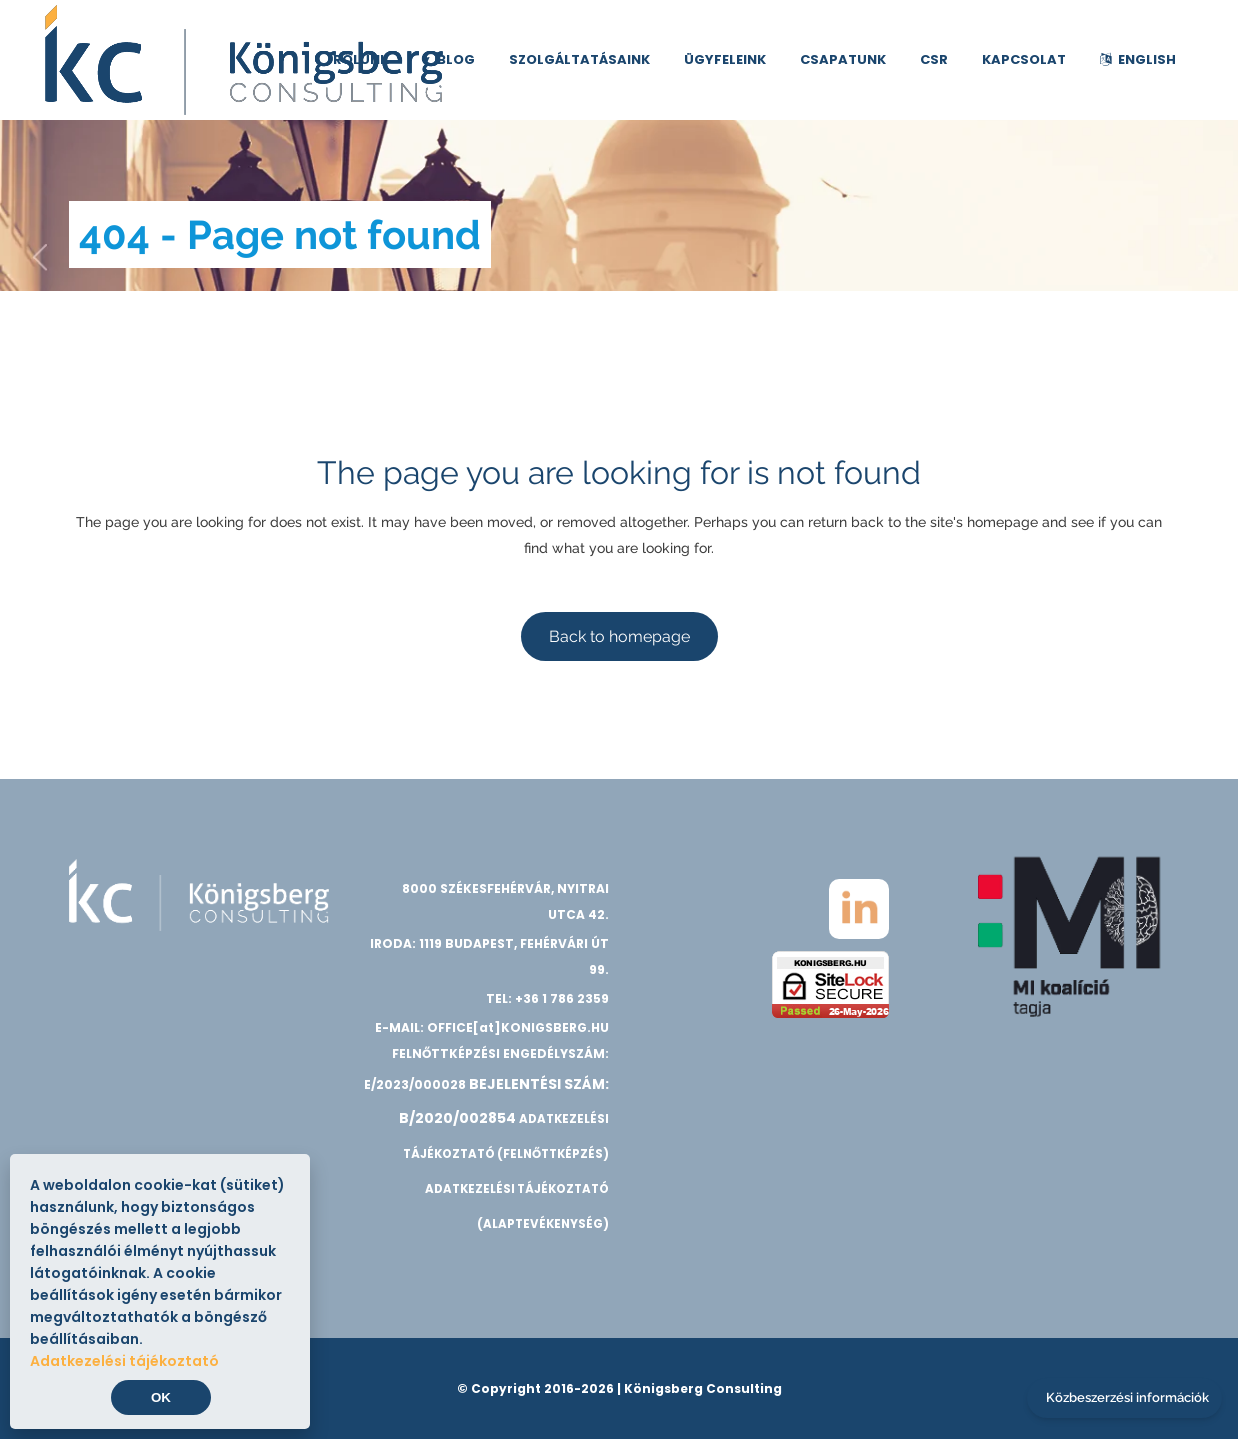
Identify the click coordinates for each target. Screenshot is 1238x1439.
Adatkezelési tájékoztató (124, 1361)
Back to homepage (619, 636)
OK (161, 1397)
